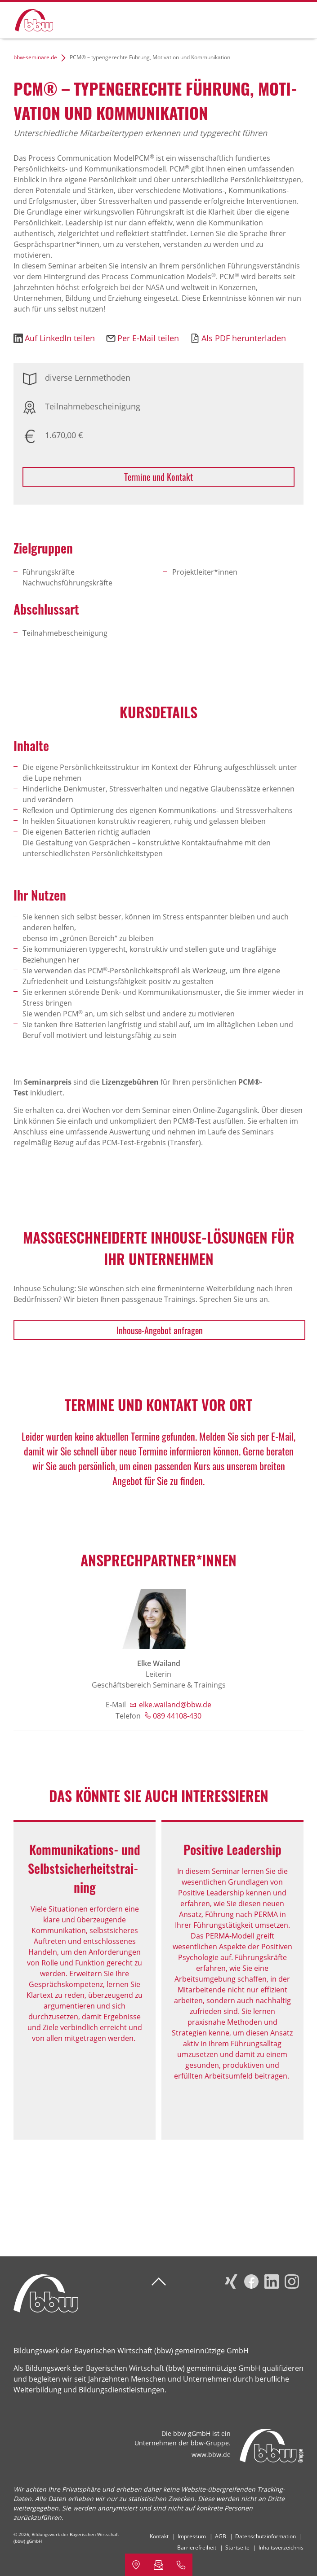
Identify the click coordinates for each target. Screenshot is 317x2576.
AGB (220, 2536)
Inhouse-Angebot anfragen (159, 1330)
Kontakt (159, 2536)
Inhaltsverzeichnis (281, 2547)
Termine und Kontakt (158, 477)
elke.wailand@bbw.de (175, 1705)
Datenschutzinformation (265, 2536)
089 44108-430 (177, 1716)
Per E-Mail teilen (148, 338)
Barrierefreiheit (196, 2547)
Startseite (237, 2547)
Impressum (192, 2536)
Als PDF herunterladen (243, 338)
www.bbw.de (211, 2454)
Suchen (265, 19)
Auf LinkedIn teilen (60, 338)
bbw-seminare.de (35, 57)
